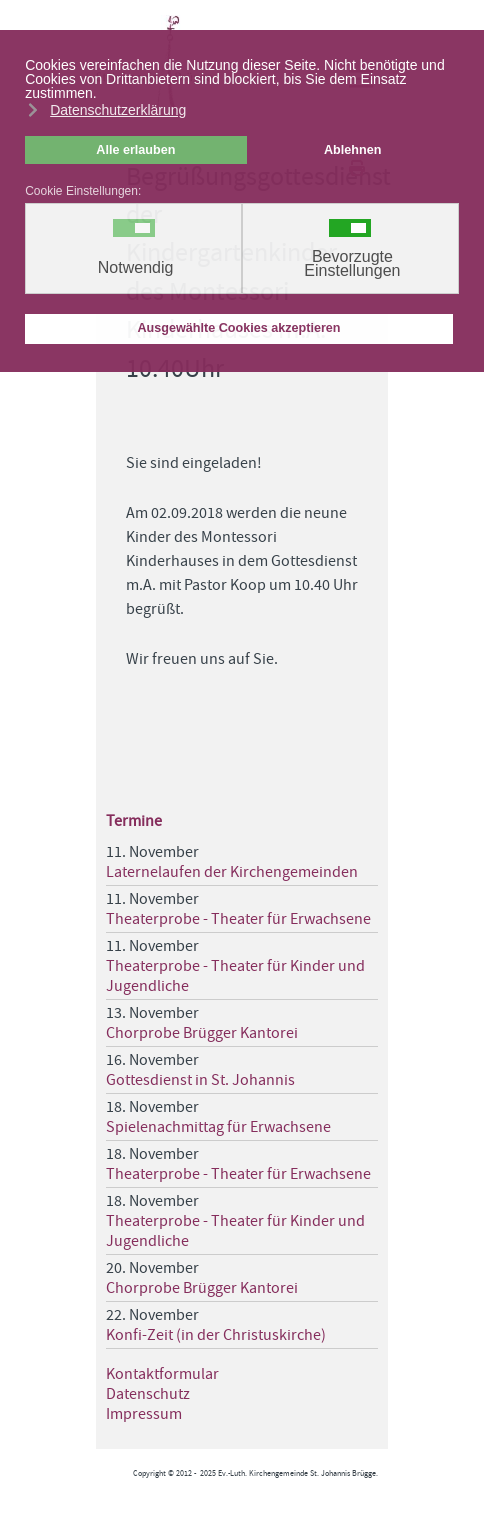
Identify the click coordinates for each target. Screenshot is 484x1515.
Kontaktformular (162, 1374)
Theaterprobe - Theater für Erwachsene (238, 919)
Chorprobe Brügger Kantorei (202, 1033)
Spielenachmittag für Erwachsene (218, 1127)
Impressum (144, 1414)
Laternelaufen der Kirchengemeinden (232, 872)
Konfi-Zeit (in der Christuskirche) (216, 1335)
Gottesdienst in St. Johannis (200, 1080)
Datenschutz (148, 1394)
